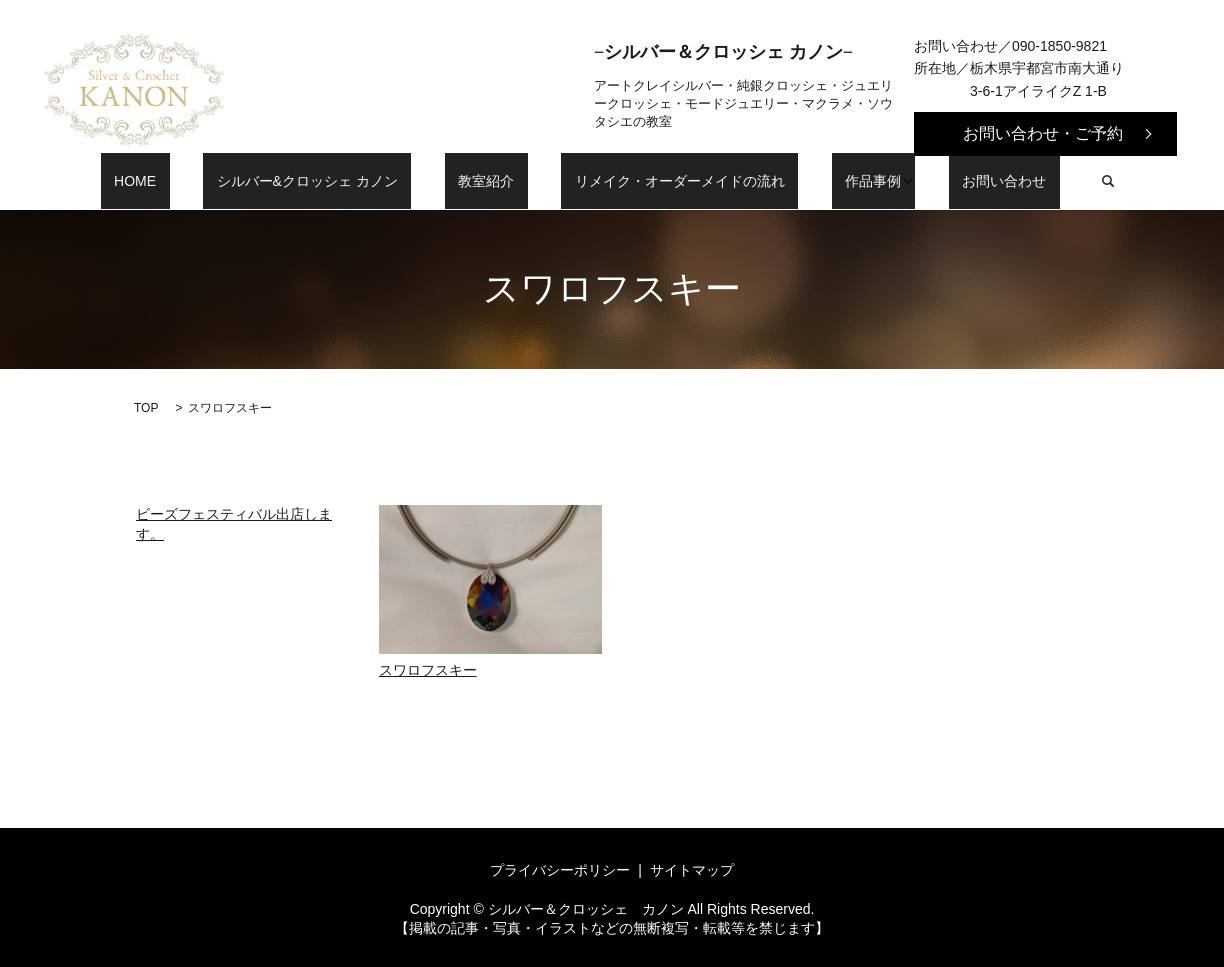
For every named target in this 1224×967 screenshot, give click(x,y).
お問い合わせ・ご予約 (1043, 133)
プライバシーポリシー (560, 870)
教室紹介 (493, 181)
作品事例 (826, 181)
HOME (196, 181)
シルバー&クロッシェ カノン (340, 181)
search (1034, 181)
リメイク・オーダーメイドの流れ (660, 181)
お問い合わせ (944, 181)
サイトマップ (692, 870)
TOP (146, 408)
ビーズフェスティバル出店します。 (234, 524)
